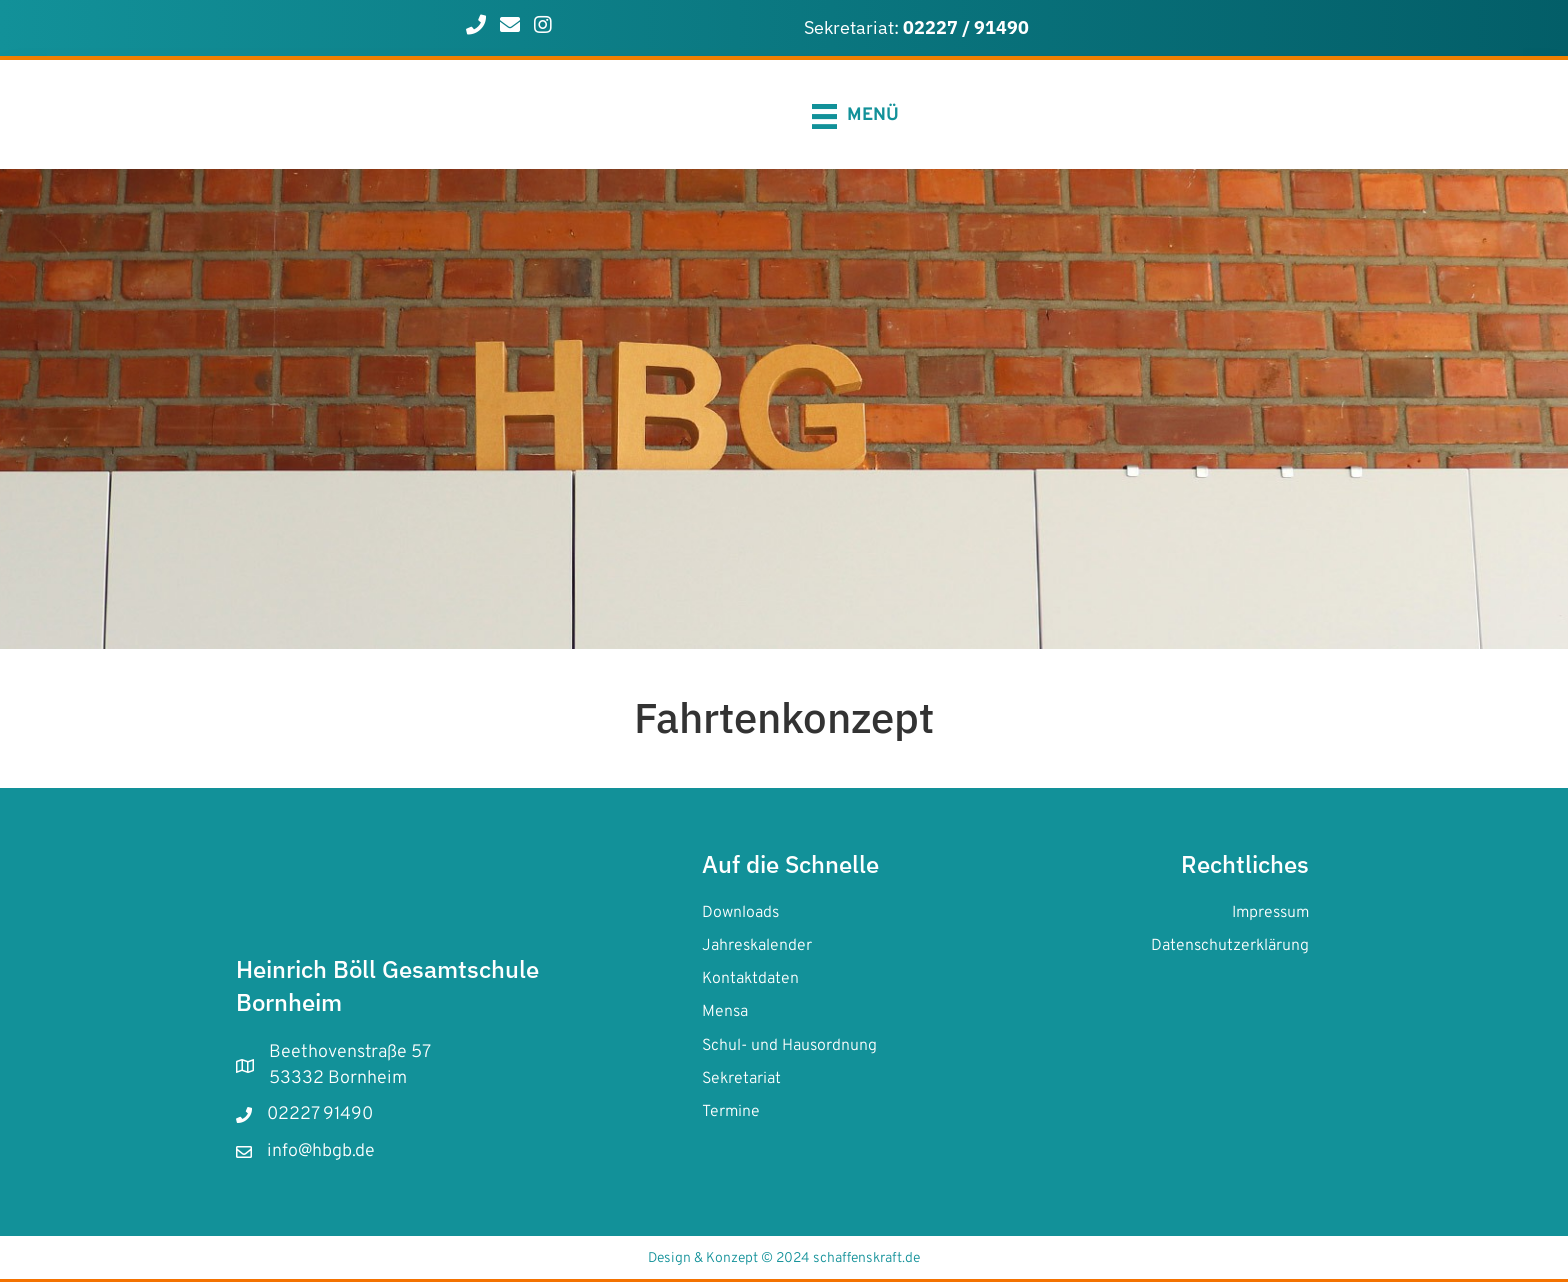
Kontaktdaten (750, 979)
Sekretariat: (916, 27)
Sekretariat (741, 1079)
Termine (731, 1112)
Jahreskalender (757, 946)
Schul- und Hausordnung (789, 1046)
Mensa (725, 1012)
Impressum (1270, 913)
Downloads (740, 913)
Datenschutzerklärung (1230, 946)
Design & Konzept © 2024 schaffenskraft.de (784, 1258)
